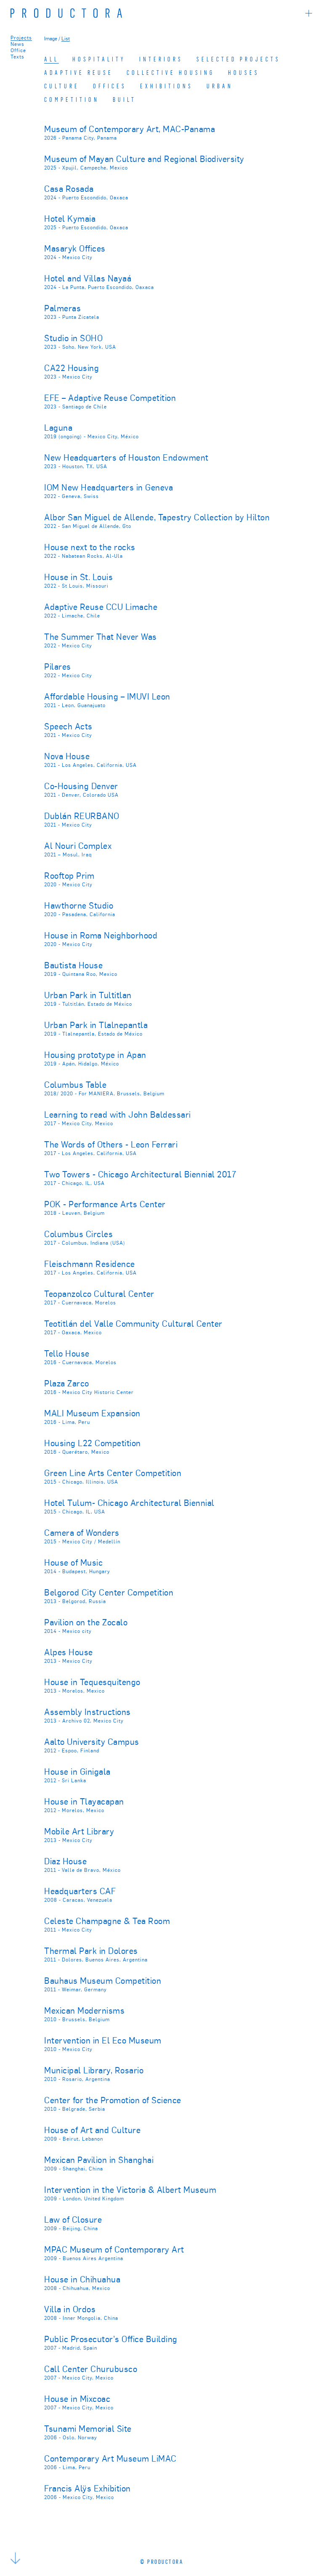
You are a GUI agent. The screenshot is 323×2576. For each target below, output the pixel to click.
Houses (243, 72)
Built (124, 99)
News (17, 43)
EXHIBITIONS (166, 86)
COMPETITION (71, 99)
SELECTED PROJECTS (238, 59)
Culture (61, 86)
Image (51, 38)
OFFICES (110, 86)
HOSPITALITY (99, 59)
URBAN (220, 86)
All (51, 59)
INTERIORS (161, 59)
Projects (21, 37)
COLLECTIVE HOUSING (170, 72)
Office (18, 50)
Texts (17, 56)
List (65, 38)
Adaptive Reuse (78, 72)
